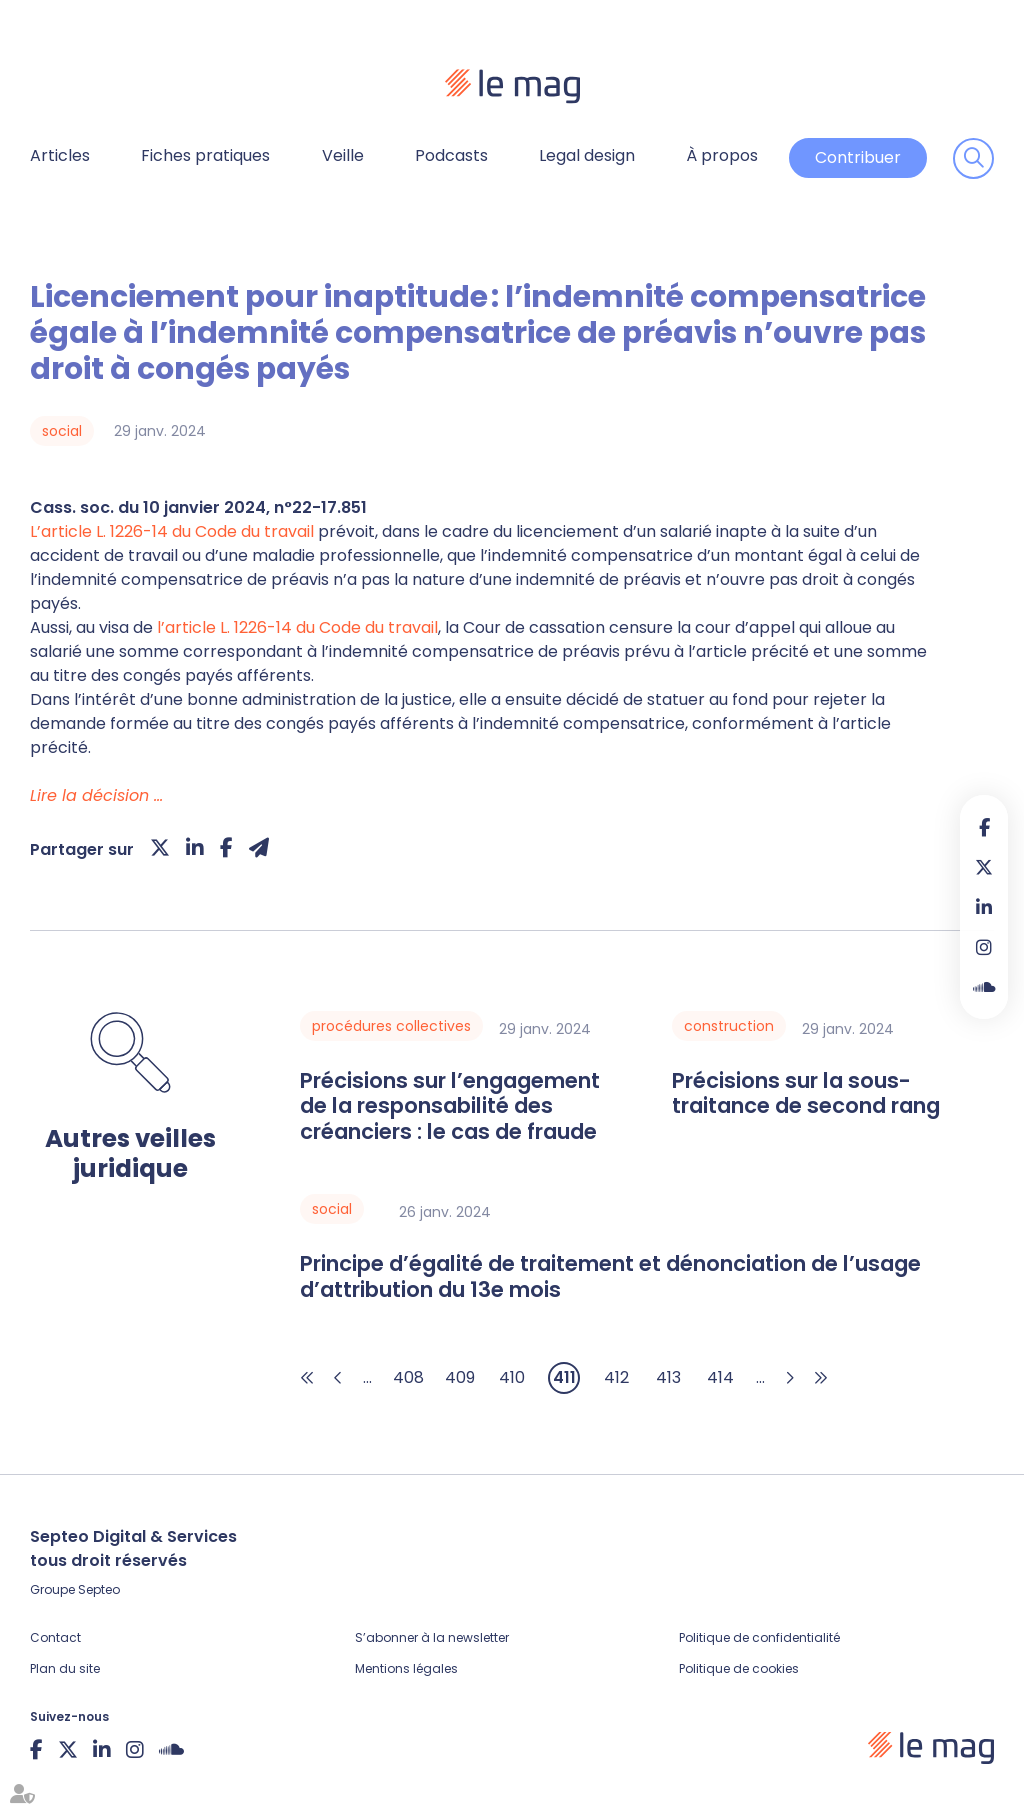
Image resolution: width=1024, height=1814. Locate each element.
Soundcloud (984, 987)
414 (720, 1377)
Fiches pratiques (205, 155)
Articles (60, 155)
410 (512, 1377)
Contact (55, 1637)
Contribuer (858, 157)
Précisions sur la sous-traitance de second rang (806, 1093)
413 (668, 1377)
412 (616, 1377)
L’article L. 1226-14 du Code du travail (172, 531)
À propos (722, 155)
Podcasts (451, 155)
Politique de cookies (739, 1668)
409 (460, 1377)
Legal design (587, 155)
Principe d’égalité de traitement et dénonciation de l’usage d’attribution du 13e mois (610, 1276)
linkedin (984, 907)
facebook (984, 827)
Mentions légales (406, 1668)
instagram (984, 947)
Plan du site (65, 1668)
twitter (984, 867)
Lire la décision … (96, 795)
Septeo (99, 1589)
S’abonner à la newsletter (432, 1637)
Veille (343, 155)
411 (564, 1377)
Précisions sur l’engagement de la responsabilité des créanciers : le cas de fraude (450, 1106)
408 (408, 1377)
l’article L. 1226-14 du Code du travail (297, 627)
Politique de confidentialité (759, 1637)
